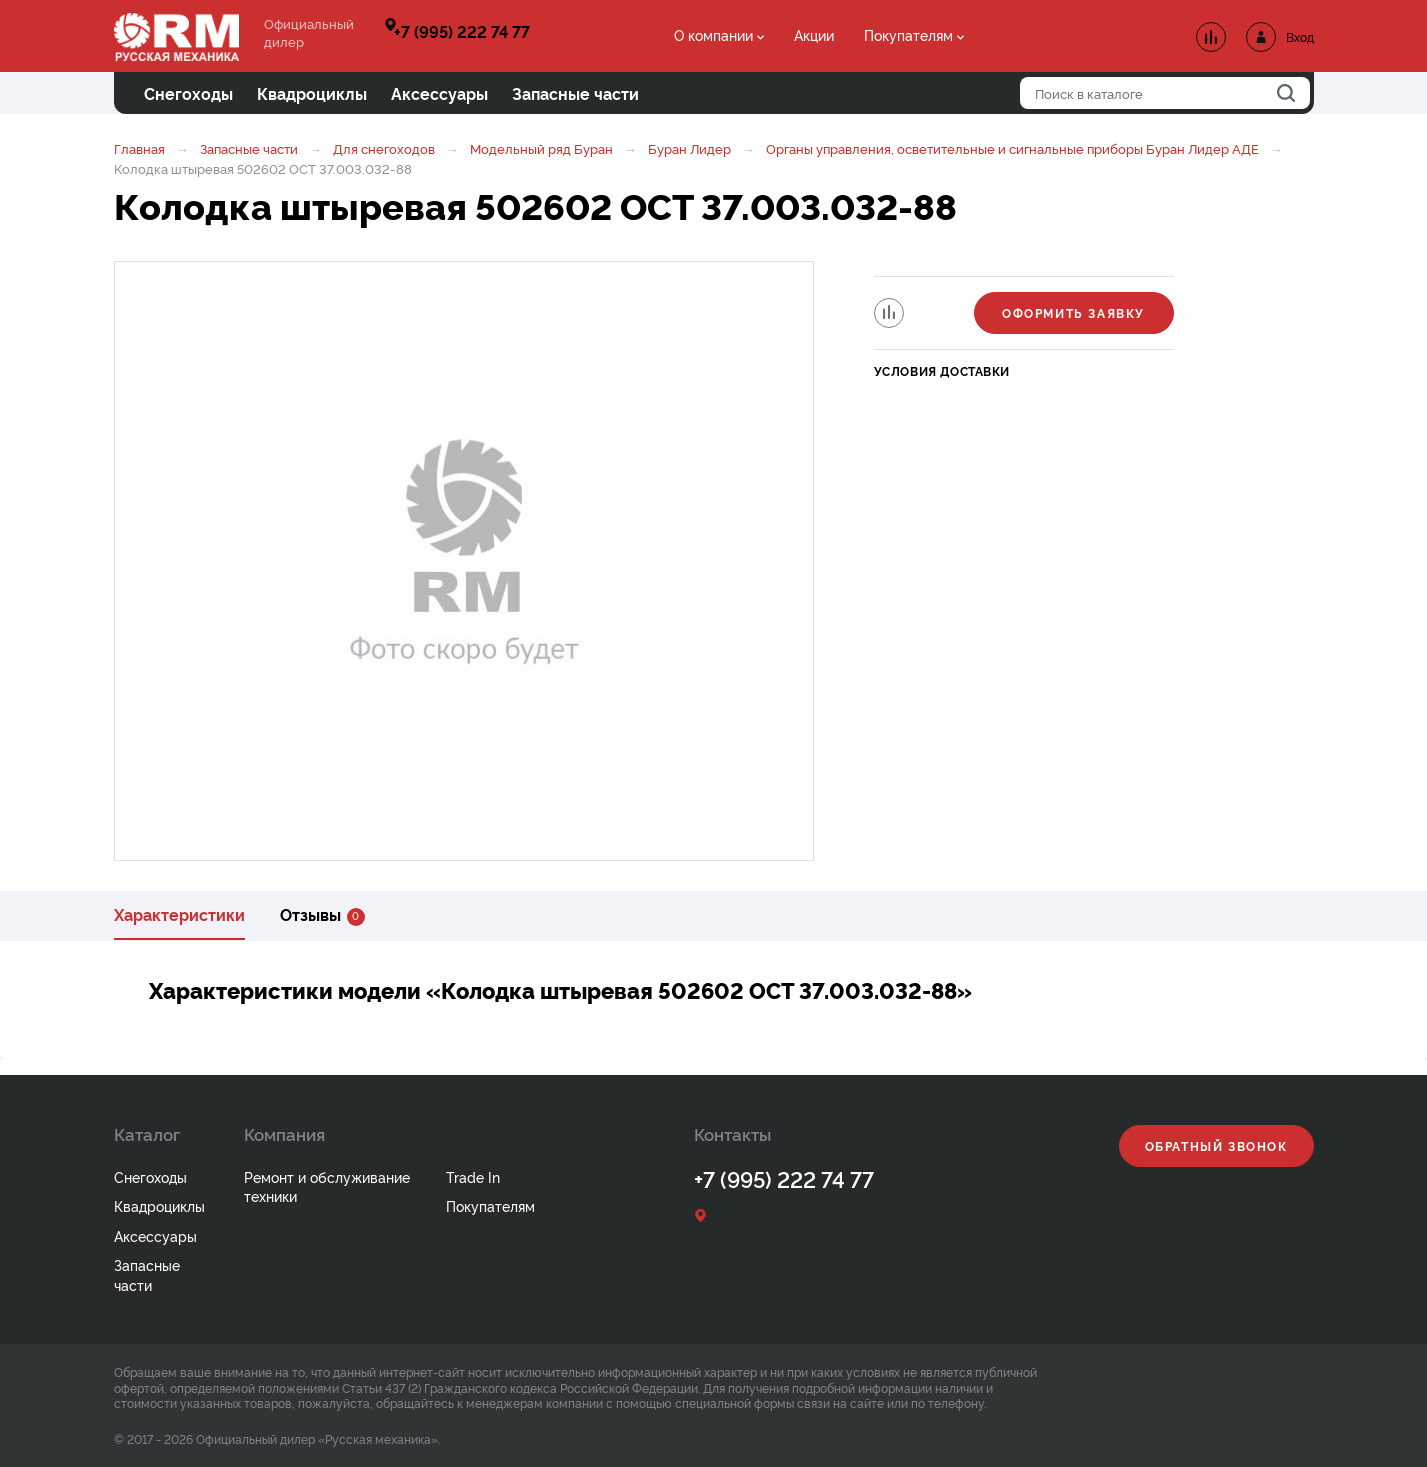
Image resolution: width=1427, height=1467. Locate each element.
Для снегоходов (384, 148)
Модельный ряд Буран (541, 148)
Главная (139, 148)
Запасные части (249, 148)
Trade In (473, 1176)
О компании (713, 34)
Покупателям (908, 34)
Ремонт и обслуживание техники (327, 1186)
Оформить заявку (1073, 312)
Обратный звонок (1216, 1145)
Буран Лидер (689, 148)
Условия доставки (942, 370)
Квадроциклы (159, 1205)
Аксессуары (155, 1235)
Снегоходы (150, 1176)
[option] (464, 561)
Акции (814, 34)
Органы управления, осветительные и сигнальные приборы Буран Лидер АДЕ (1012, 148)
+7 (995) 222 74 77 (462, 31)
